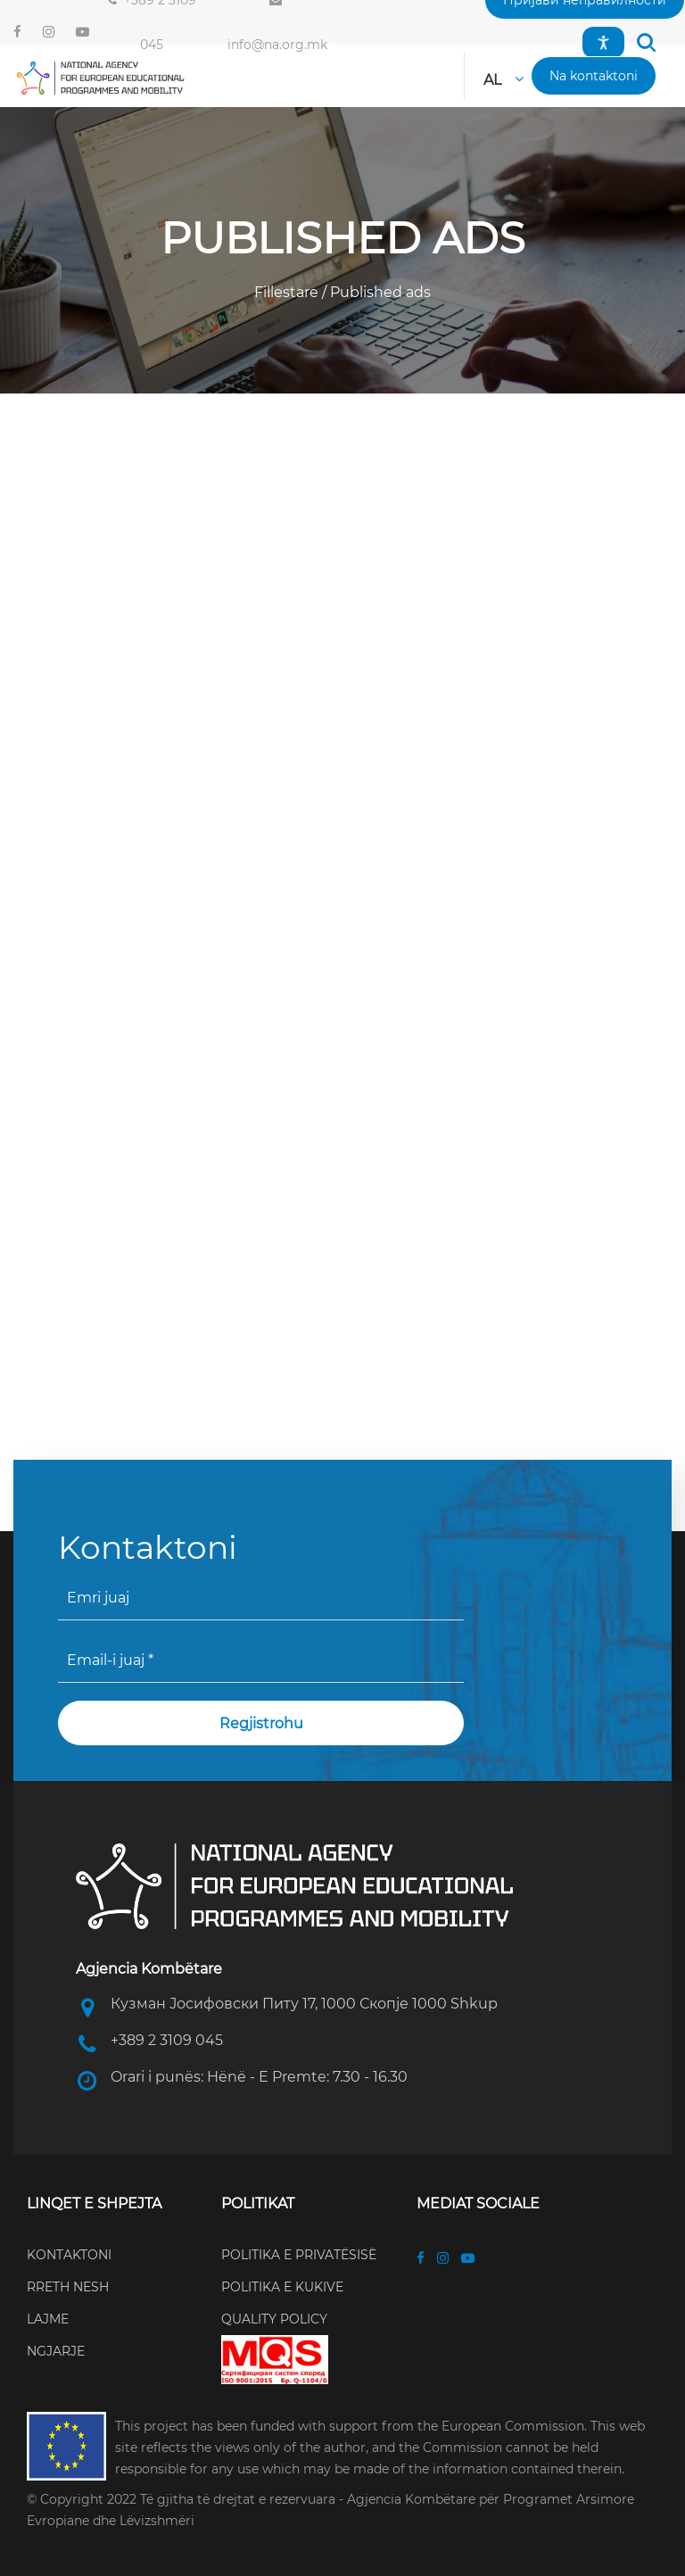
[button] (646, 42)
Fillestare (288, 292)
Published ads (378, 292)
